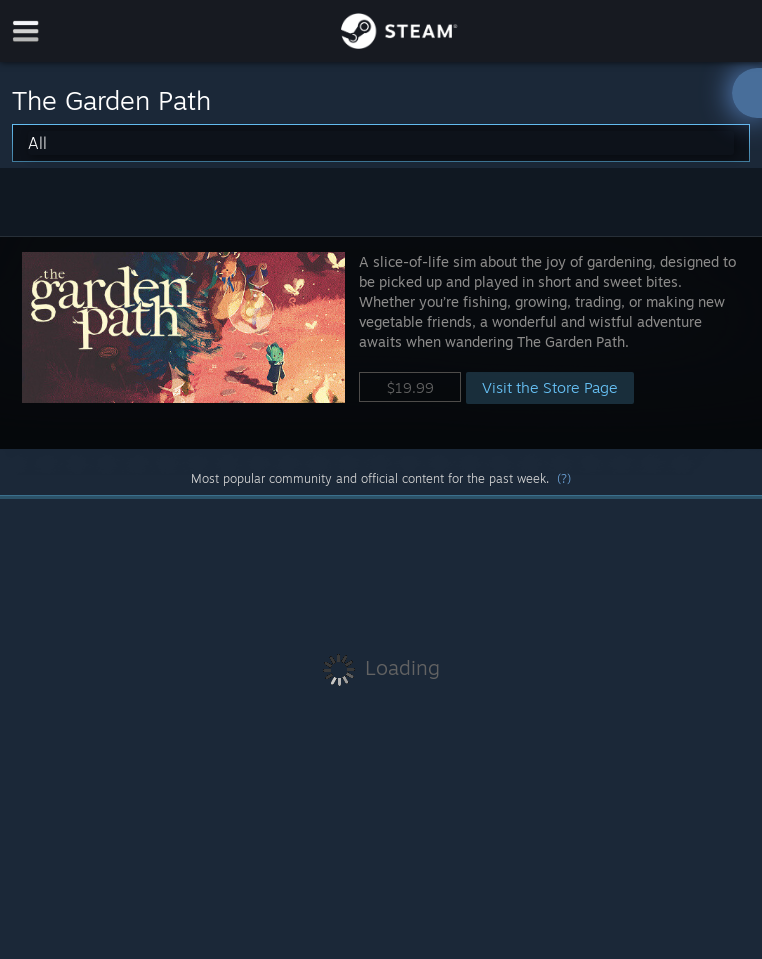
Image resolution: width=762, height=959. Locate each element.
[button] (381, 342)
